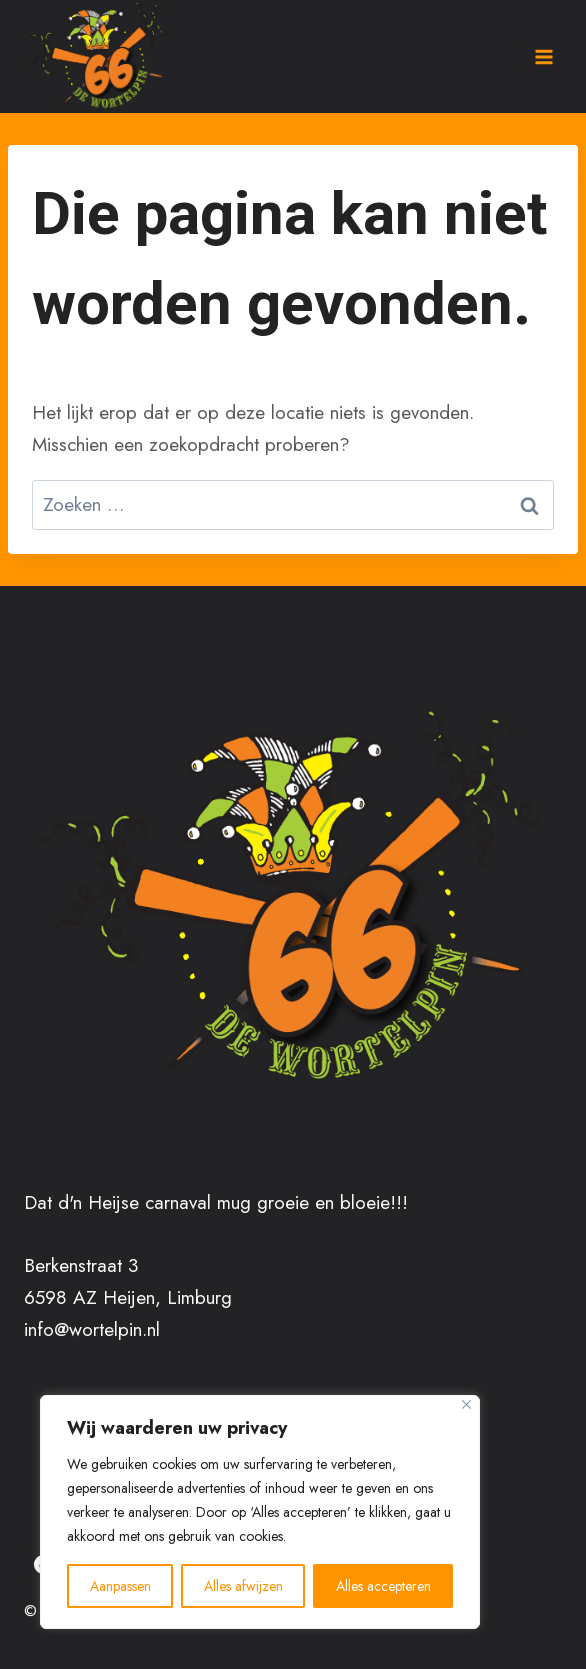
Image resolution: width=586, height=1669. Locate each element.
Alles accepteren (383, 1586)
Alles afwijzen (243, 1586)
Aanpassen (120, 1586)
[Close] (466, 1404)
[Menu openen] (543, 56)
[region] (260, 1512)
